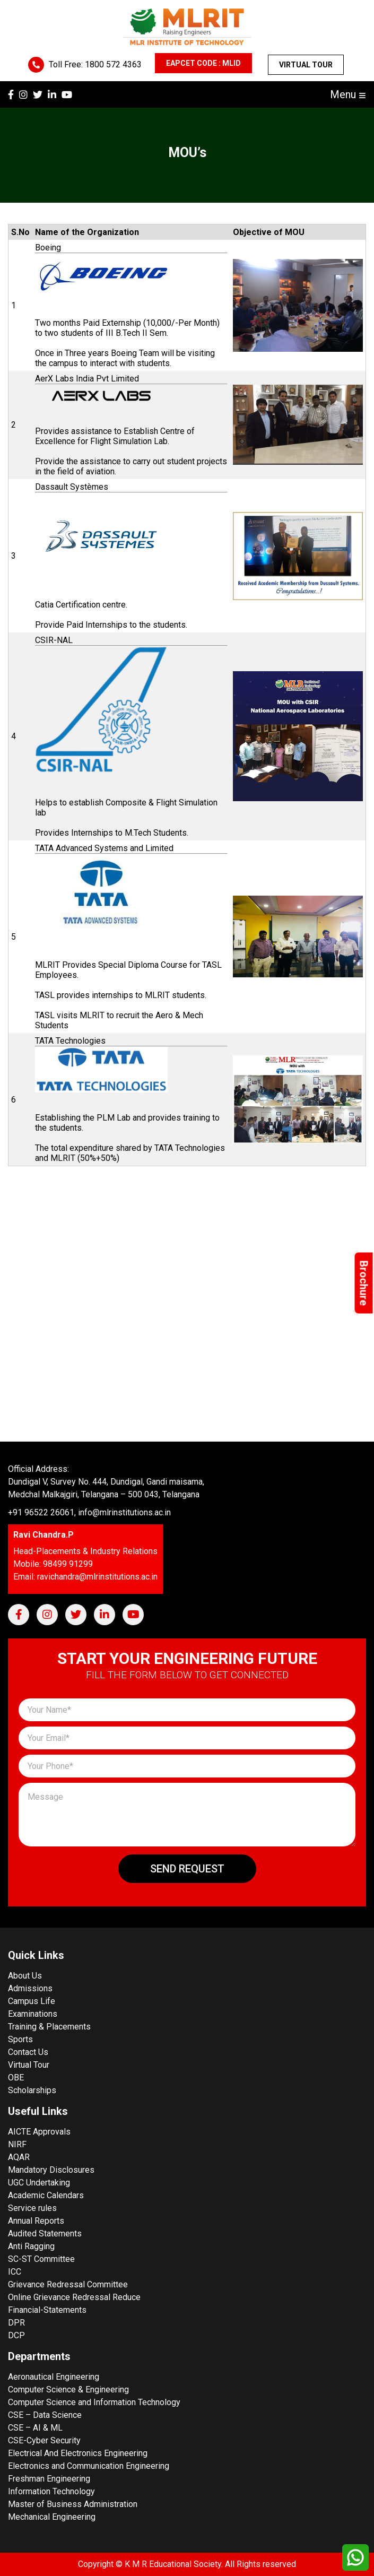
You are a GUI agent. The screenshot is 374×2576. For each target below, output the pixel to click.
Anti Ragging (31, 2246)
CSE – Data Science (45, 2415)
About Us (25, 1976)
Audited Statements (45, 2233)
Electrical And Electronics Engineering (77, 2453)
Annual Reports (36, 2221)
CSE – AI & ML (35, 2428)
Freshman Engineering (49, 2479)
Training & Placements (49, 2027)
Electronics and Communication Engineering (88, 2466)
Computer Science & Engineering (68, 2389)
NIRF (17, 2144)
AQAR (19, 2157)
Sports (20, 2039)
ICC (14, 2272)
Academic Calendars (46, 2195)
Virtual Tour (306, 64)
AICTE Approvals (39, 2132)
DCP (16, 2335)
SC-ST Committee (41, 2259)
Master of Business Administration (72, 2504)
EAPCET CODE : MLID (203, 63)
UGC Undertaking (39, 2183)
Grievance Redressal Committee (68, 2284)
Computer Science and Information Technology (94, 2402)
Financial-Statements (47, 2310)
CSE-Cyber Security (44, 2440)
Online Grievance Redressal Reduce (74, 2297)
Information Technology (51, 2491)
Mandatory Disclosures (51, 2170)
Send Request (187, 1868)
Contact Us (28, 2052)
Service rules (32, 2208)
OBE (16, 2077)
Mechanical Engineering (51, 2517)
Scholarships (32, 2090)
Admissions (30, 1988)
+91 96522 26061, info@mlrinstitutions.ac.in (89, 1512)
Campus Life (31, 2001)
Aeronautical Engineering (53, 2377)
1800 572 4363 (113, 64)
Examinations (32, 2014)
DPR (16, 2323)
